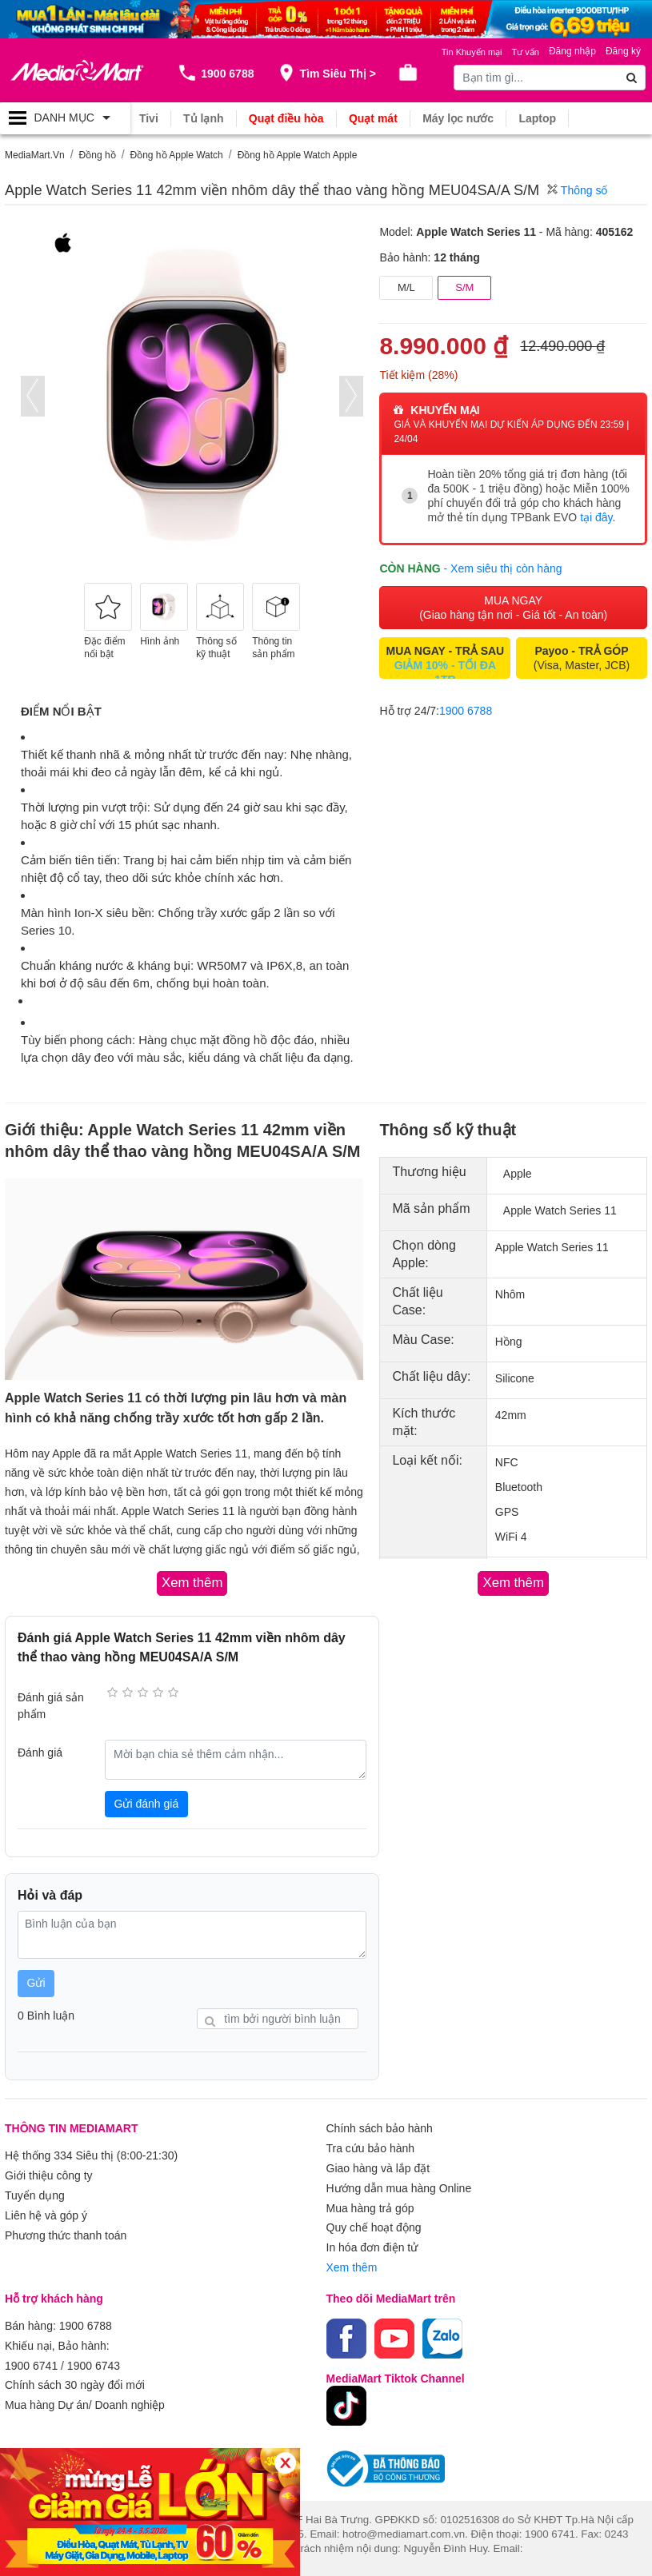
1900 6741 (31, 2357)
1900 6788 (465, 710)
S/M (464, 287)
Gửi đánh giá (146, 1802)
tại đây (596, 517)
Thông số (577, 190)
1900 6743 (93, 2357)
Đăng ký (623, 51)
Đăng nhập (572, 51)
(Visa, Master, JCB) (582, 657)
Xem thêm (352, 2261)
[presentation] (33, 396)
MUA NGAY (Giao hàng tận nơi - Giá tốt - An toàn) (513, 606)
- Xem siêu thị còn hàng (503, 567)
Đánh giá (40, 1751)
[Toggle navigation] (65, 118)
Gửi (36, 1982)
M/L (406, 287)
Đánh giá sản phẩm (51, 1706)
